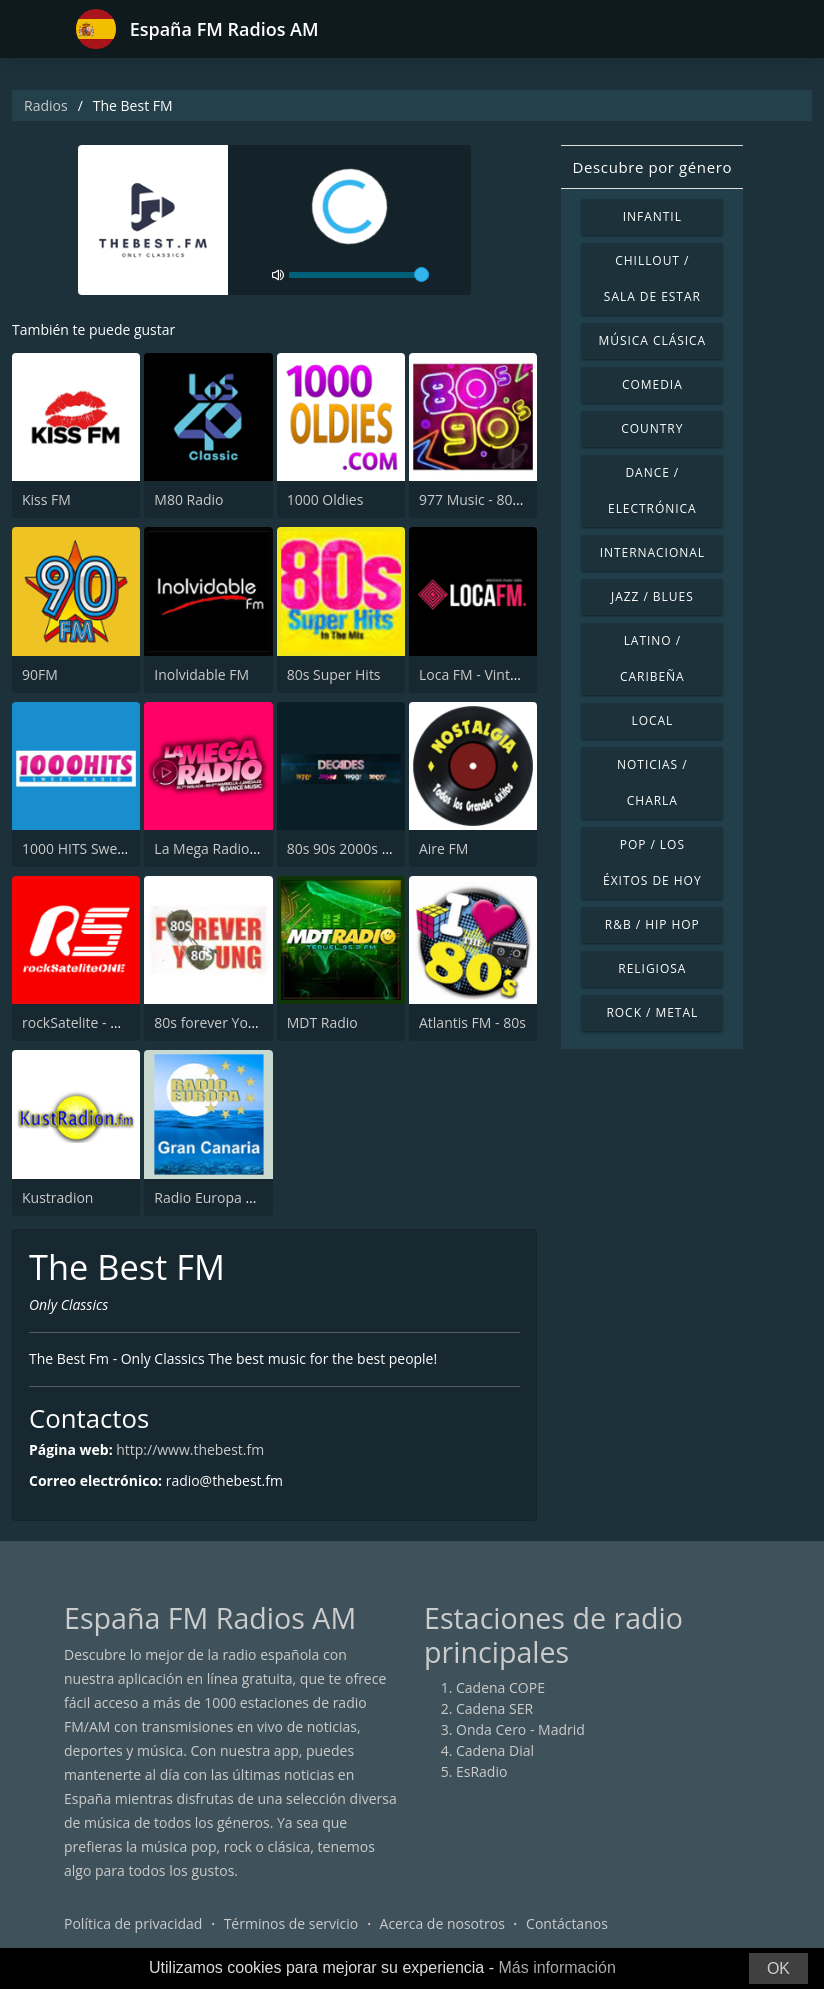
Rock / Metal (652, 1012)
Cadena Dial (495, 1750)
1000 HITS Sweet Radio (96, 848)
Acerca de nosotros (442, 1923)
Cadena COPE (500, 1687)
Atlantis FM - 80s (472, 1022)
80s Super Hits (334, 674)
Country (652, 428)
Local (652, 720)
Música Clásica (652, 340)
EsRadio (481, 1771)
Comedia (652, 384)
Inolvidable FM (201, 674)
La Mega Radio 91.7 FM (229, 848)
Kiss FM (46, 499)
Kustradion (57, 1197)
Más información (556, 1967)
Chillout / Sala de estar (652, 278)
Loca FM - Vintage (476, 674)
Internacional (652, 552)
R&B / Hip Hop (652, 924)
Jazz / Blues (652, 596)
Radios (46, 105)
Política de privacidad (133, 1923)
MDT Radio (322, 1022)
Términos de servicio (291, 1923)
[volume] (359, 275)
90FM (40, 674)
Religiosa (652, 968)
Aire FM (443, 848)
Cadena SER (494, 1708)
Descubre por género (652, 167)
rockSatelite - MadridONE (104, 1022)
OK (778, 1968)
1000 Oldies (325, 499)
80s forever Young (213, 1022)
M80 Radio (188, 499)
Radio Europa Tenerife (226, 1197)
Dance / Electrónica (652, 490)
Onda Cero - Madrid (520, 1729)
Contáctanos (567, 1923)
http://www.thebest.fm (190, 1449)
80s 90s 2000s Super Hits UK (379, 848)
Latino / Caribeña (652, 658)
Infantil (652, 216)
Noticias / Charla (652, 782)
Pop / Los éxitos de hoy (652, 862)
